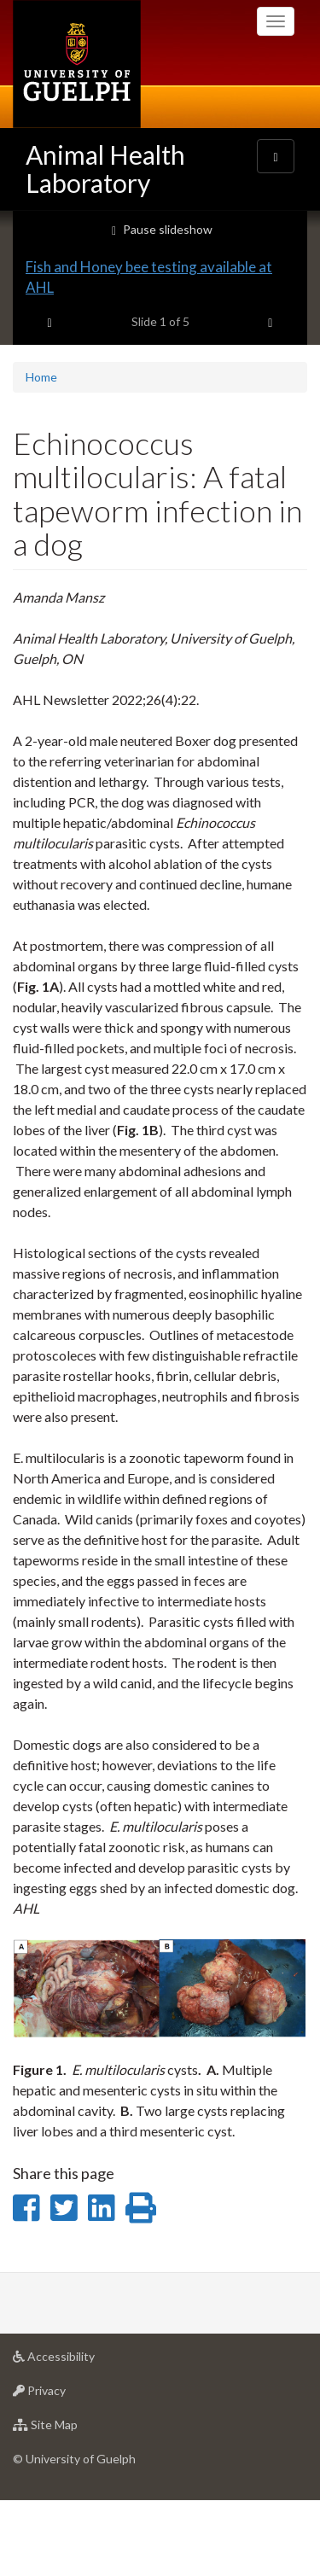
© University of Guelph (74, 2534)
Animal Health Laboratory (105, 168)
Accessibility (80, 2436)
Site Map (72, 2504)
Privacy (66, 2470)
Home (41, 452)
